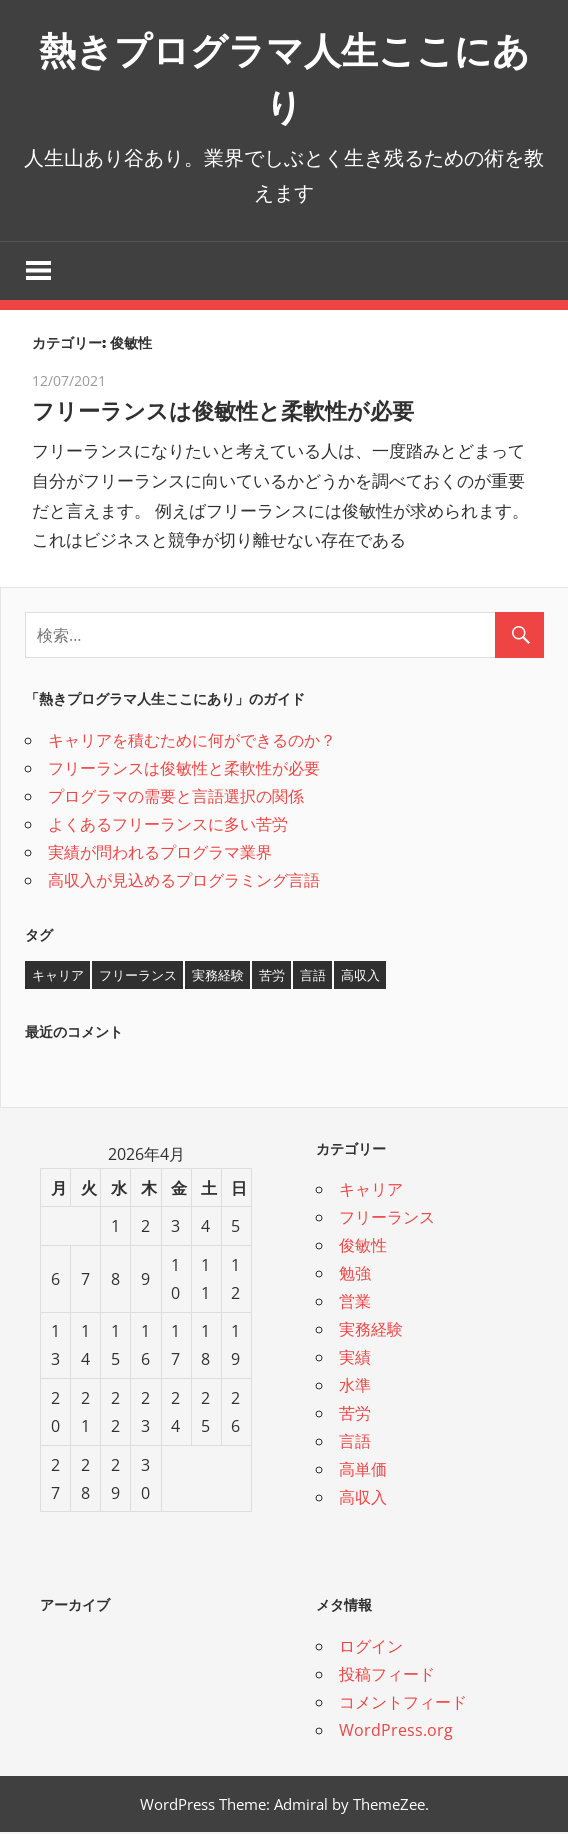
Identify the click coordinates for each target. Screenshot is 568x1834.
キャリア (371, 1191)
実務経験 (371, 1331)
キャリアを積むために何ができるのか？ (192, 741)
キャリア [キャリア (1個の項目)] (58, 976)
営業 (355, 1303)
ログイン (371, 1647)
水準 (355, 1387)
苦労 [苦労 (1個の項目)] (272, 976)
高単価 (363, 1471)
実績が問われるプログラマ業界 (160, 853)
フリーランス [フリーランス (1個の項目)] (138, 976)
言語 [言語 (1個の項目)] (313, 976)
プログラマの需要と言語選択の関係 (176, 797)
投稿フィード (387, 1675)
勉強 (355, 1275)
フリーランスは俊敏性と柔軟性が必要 (240, 411)
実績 (355, 1359)
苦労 (355, 1415)
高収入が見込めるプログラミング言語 (184, 881)
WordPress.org (396, 1731)
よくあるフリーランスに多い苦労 (168, 825)
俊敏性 (363, 1247)
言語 (355, 1443)
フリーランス (387, 1219)
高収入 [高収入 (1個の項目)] (360, 976)
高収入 (363, 1499)
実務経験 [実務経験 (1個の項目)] (218, 976)
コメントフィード (403, 1703)
